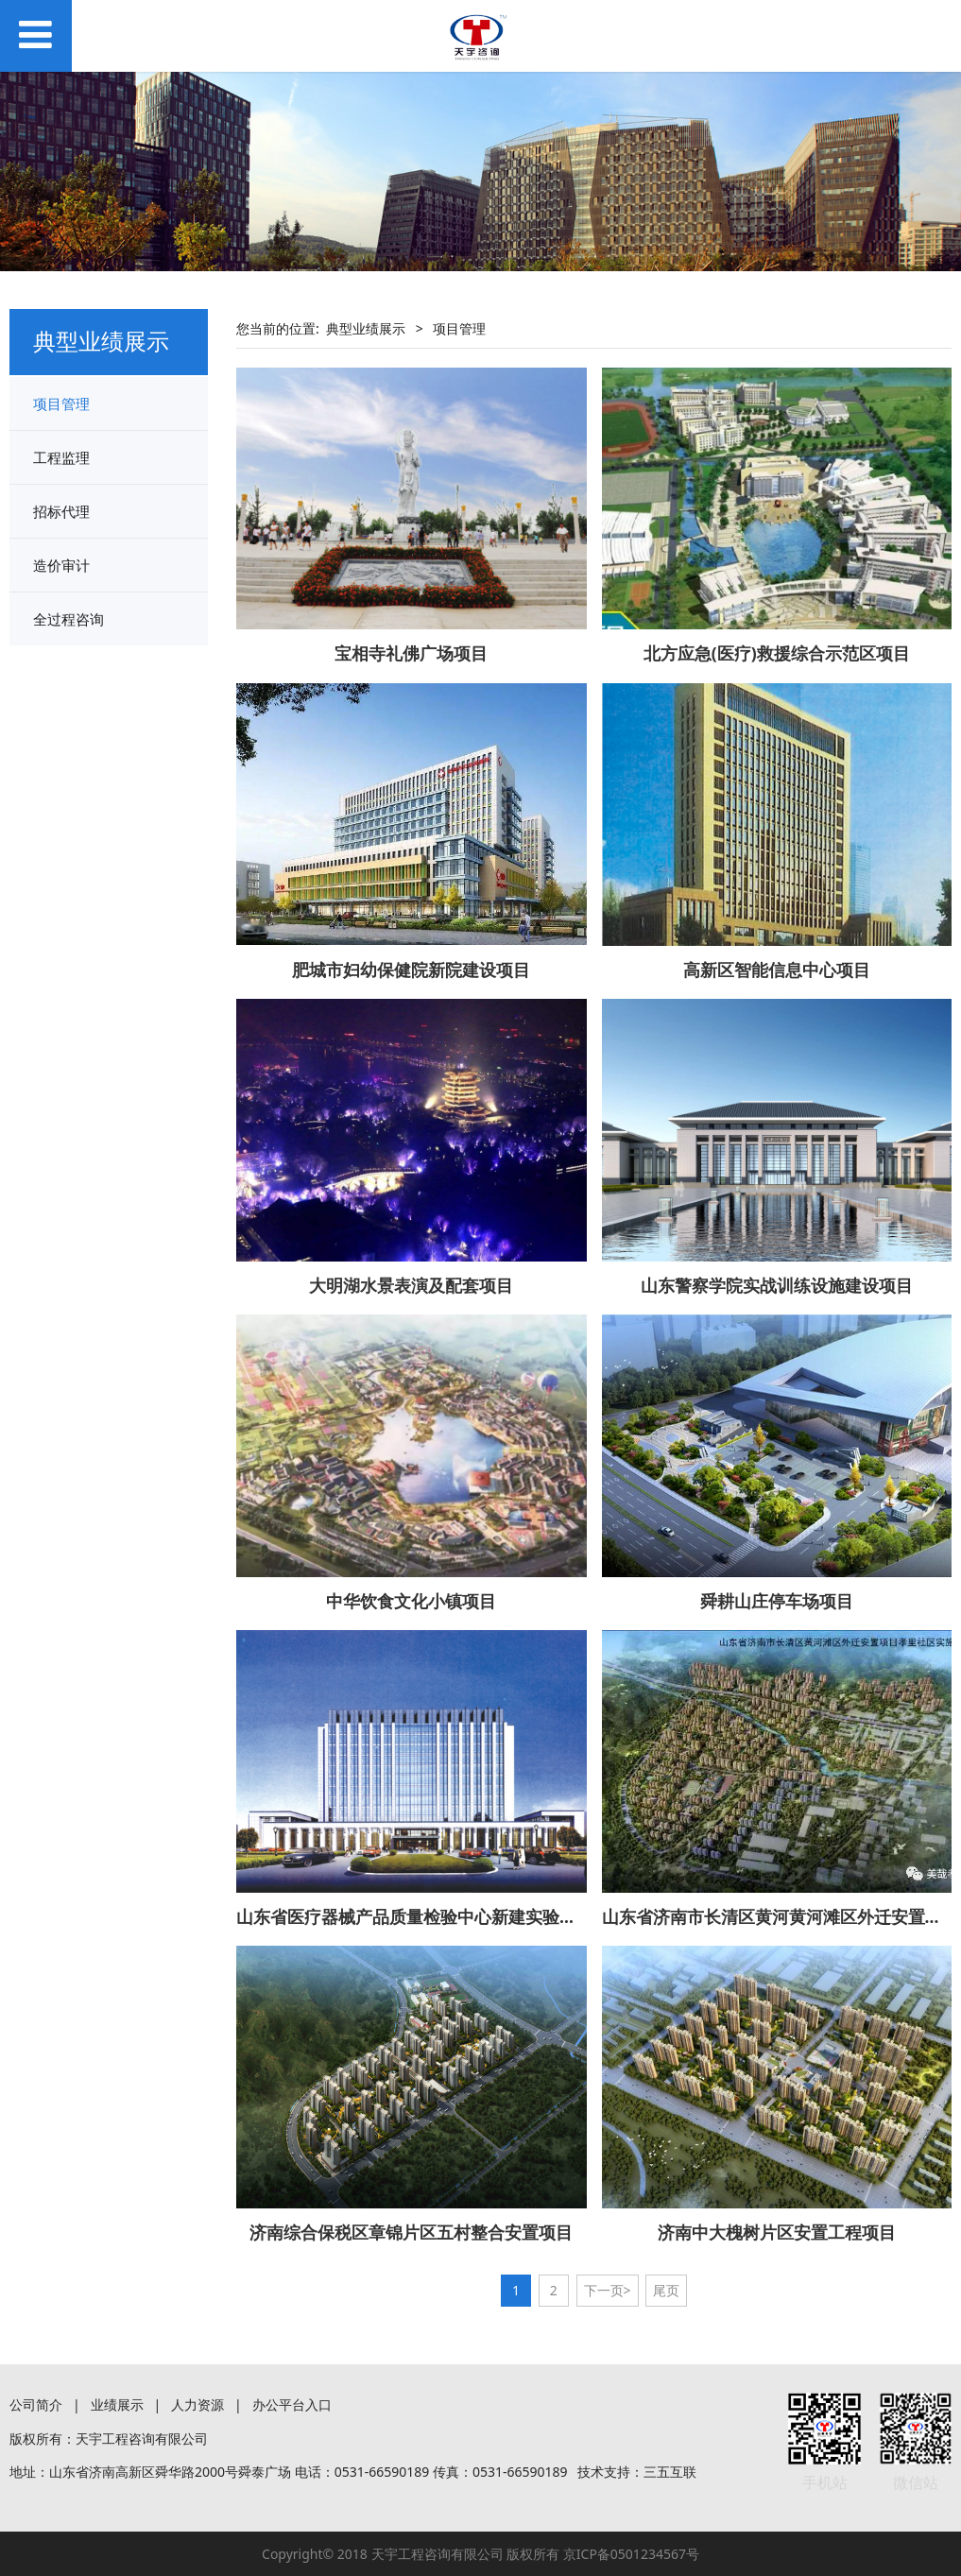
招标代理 (61, 511)
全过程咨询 (68, 619)
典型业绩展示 (365, 328)
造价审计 (61, 565)
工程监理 (61, 457)
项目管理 (61, 403)
